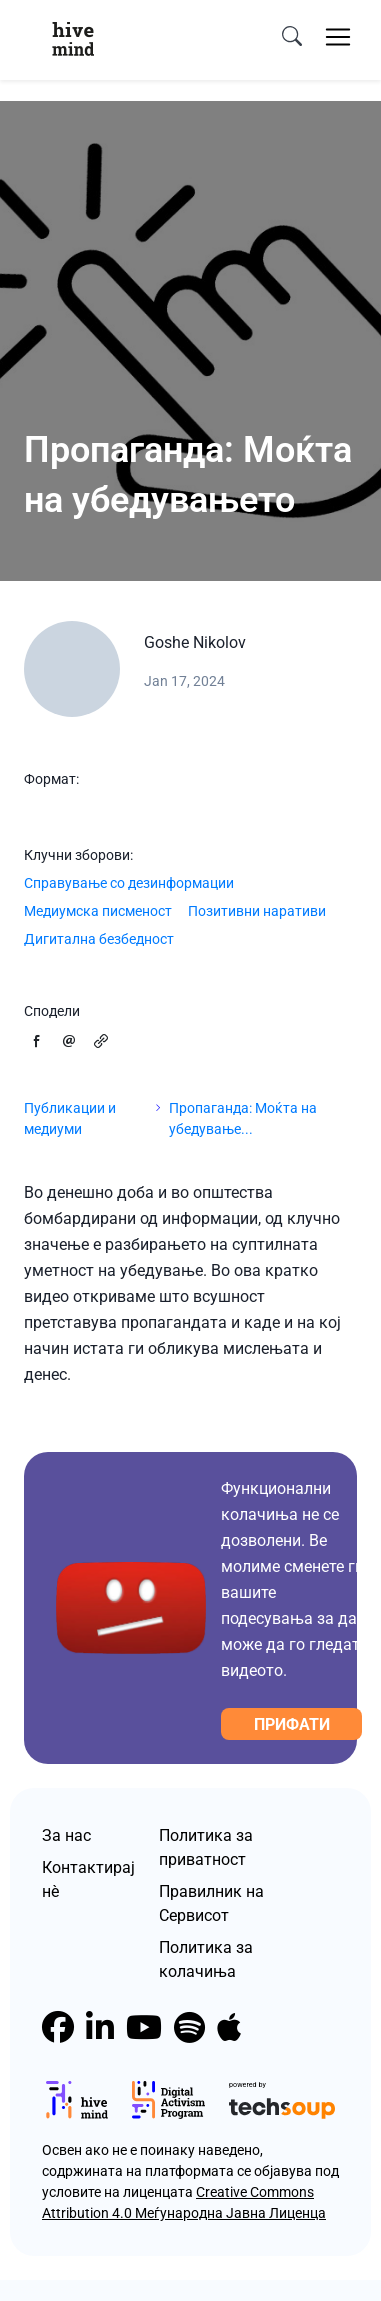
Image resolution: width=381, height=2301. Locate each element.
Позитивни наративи (257, 911)
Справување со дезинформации (129, 883)
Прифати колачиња (291, 1727)
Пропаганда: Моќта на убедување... (243, 1118)
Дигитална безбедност (99, 939)
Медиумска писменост (98, 911)
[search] (292, 37)
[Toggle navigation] (338, 37)
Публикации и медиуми (70, 1118)
